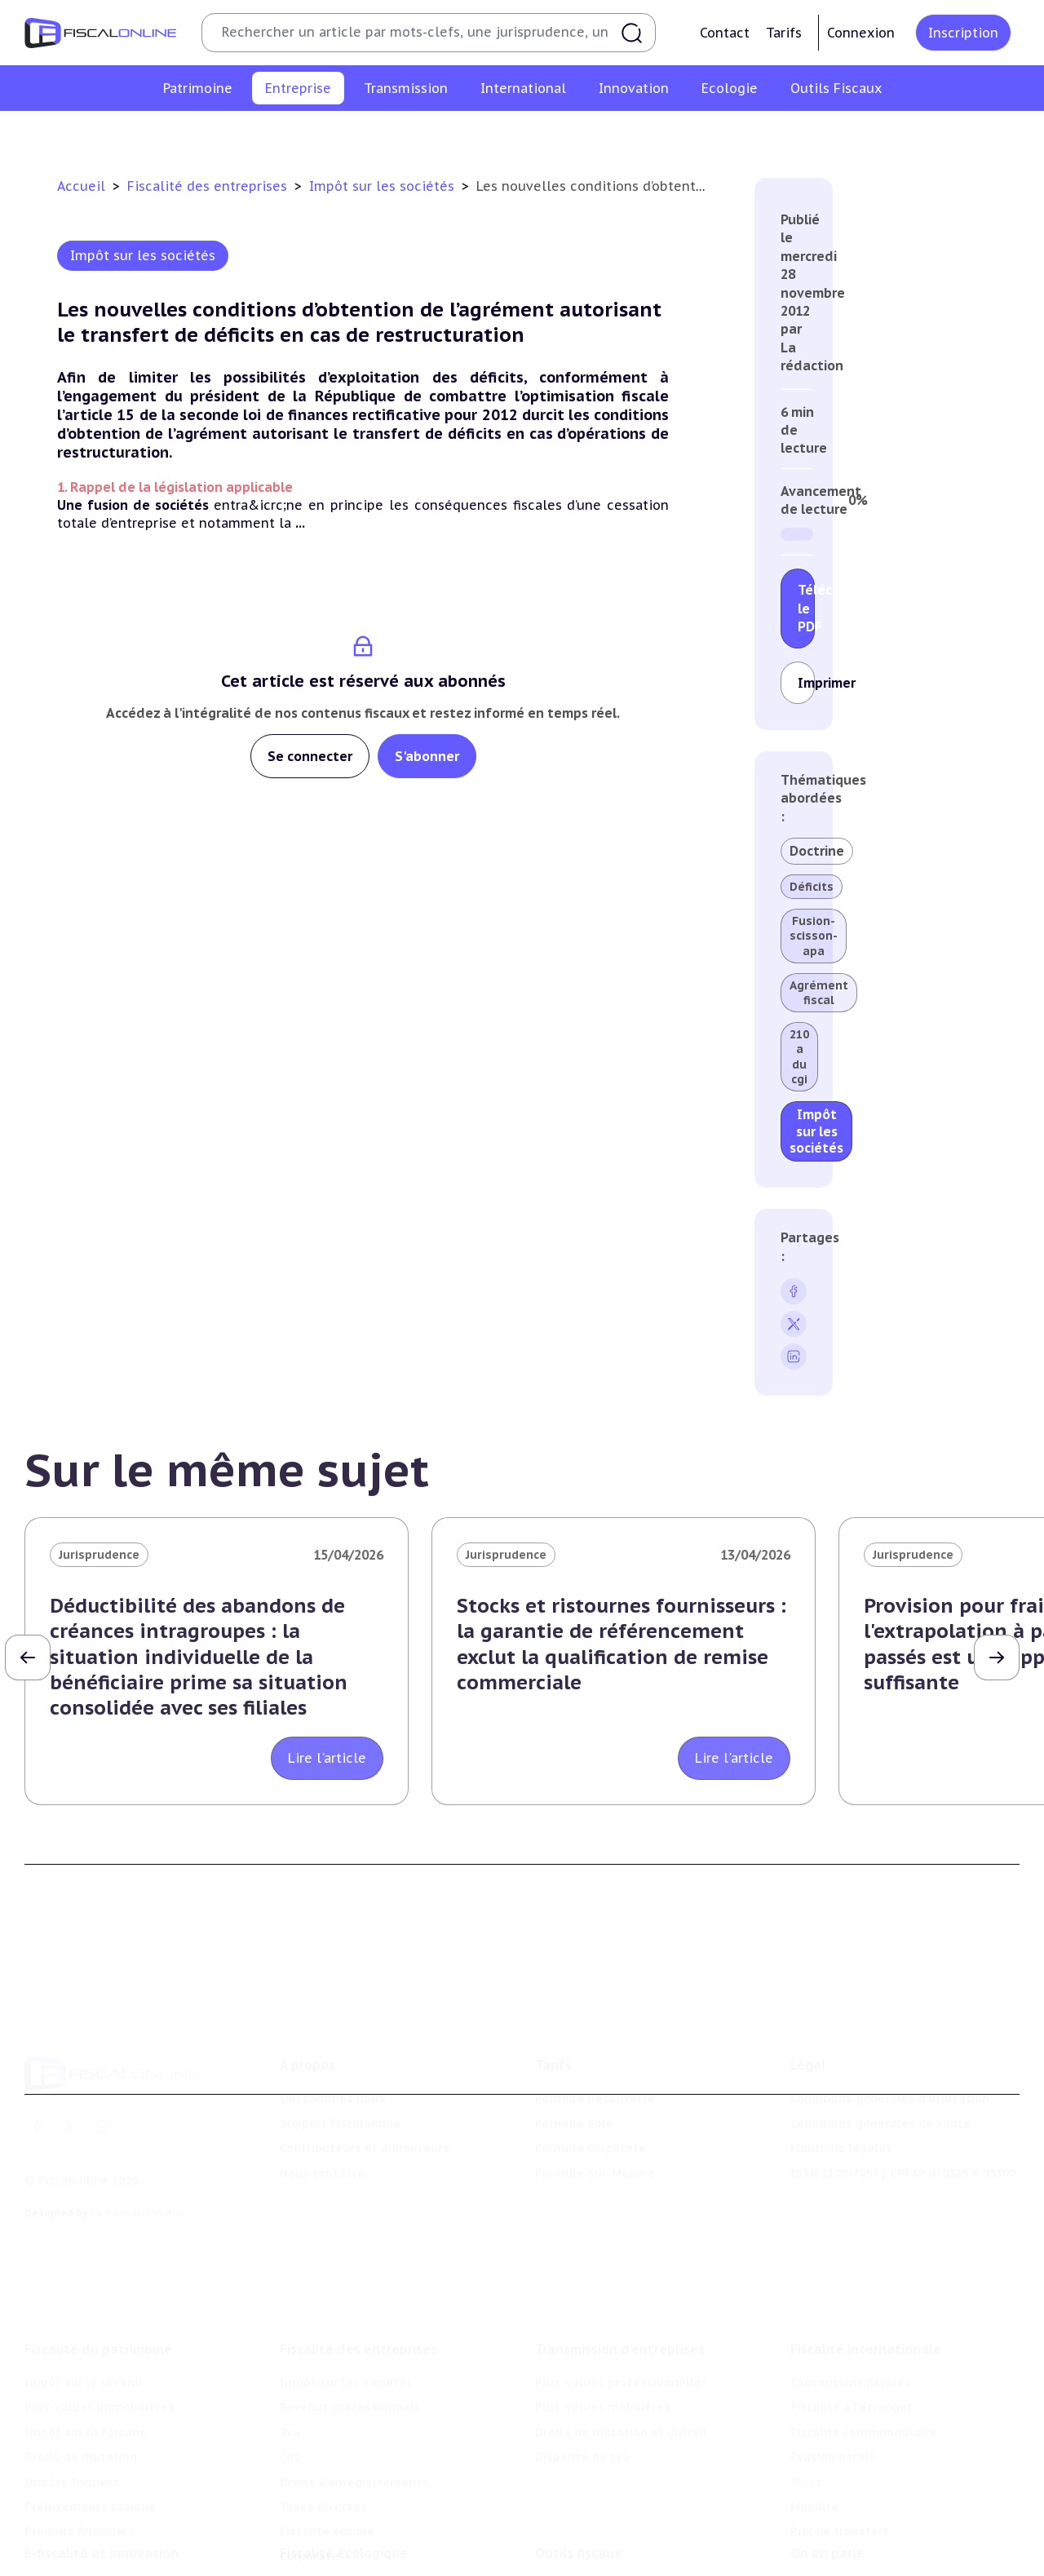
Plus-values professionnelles (621, 2289)
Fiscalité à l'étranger (851, 2314)
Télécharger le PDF (806, 608)
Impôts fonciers (71, 2388)
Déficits (812, 886)
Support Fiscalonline (340, 2055)
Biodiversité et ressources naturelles (389, 2539)
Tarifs (784, 32)
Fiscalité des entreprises (209, 186)
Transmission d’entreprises (620, 2256)
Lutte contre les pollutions (360, 2514)
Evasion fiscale (833, 2364)
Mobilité (814, 2413)
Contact (725, 32)
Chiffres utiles (578, 2514)
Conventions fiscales (850, 2289)
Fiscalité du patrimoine (98, 2256)
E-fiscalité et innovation (101, 2480)
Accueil (81, 186)
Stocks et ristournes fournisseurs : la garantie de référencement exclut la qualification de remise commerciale (621, 1644)
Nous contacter (324, 2104)
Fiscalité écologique (344, 2480)
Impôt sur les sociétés (182, 133)
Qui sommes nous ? (337, 2030)
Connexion (861, 32)
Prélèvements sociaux (89, 2413)
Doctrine (817, 851)
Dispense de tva (582, 2364)
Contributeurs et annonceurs (364, 2080)
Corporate (898, 133)
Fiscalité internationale (865, 2256)
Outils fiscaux (578, 2480)
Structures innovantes (90, 2539)
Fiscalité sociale (804, 133)
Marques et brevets (82, 2563)
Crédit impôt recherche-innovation (126, 2514)
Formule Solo (574, 2055)
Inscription (963, 32)
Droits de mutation (80, 2364)
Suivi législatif (578, 2563)
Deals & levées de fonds (862, 2539)
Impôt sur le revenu (83, 2289)
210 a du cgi (799, 1057)
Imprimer (806, 683)
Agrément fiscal (819, 992)
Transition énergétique (347, 2563)
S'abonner (427, 756)
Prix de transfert (839, 2438)
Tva (429, 133)
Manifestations (835, 2563)
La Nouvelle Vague (137, 2145)
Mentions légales (841, 2080)
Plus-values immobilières (99, 2314)
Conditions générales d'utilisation (889, 2030)
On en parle (827, 2480)
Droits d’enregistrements (568, 133)
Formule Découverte (595, 2030)
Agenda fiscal (574, 2539)
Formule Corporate (590, 2080)
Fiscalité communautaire (863, 2339)
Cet (468, 133)
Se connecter (310, 756)
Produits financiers (79, 2438)
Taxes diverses (699, 133)
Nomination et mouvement (870, 2514)
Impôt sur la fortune (85, 2339)
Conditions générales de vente (880, 2055)
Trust (805, 2388)
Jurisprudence (99, 1554)
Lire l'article (327, 1758)
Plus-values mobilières (602, 2314)
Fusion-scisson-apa (814, 936)
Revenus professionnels (332, 133)
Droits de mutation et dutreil (621, 2339)
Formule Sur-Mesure (595, 2104)
